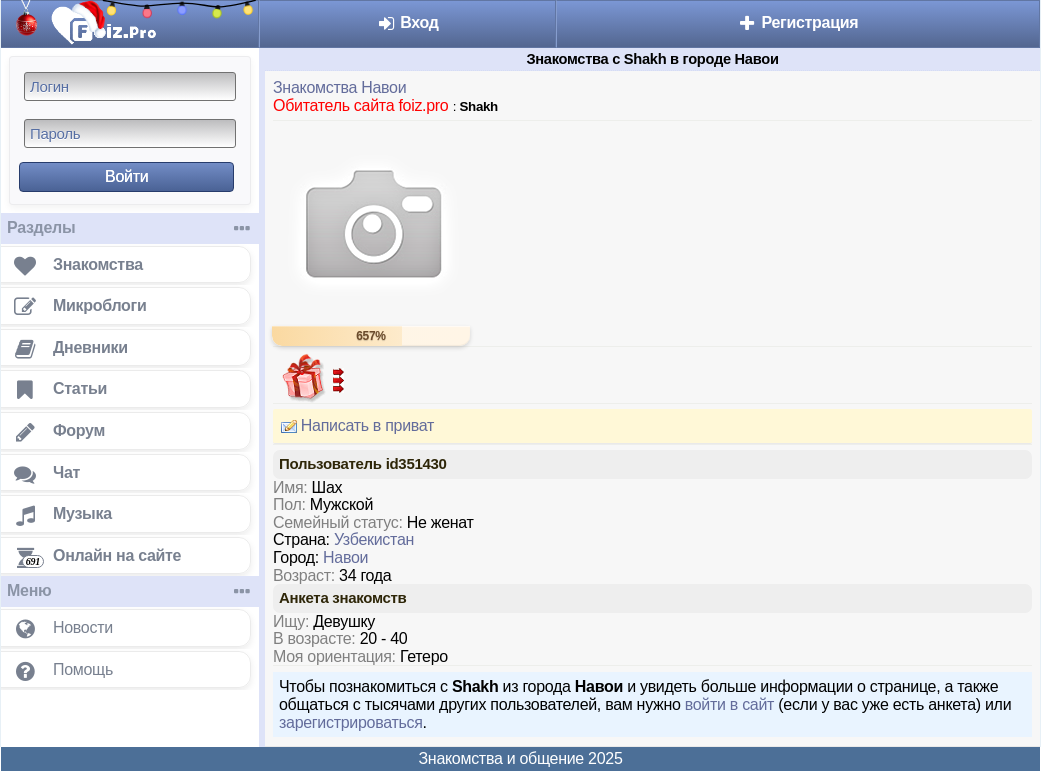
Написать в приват (353, 426)
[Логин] (130, 86)
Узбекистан (374, 539)
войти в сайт (729, 704)
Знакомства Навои (339, 87)
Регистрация (797, 22)
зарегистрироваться (351, 722)
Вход (407, 22)
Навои (345, 557)
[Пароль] (130, 133)
